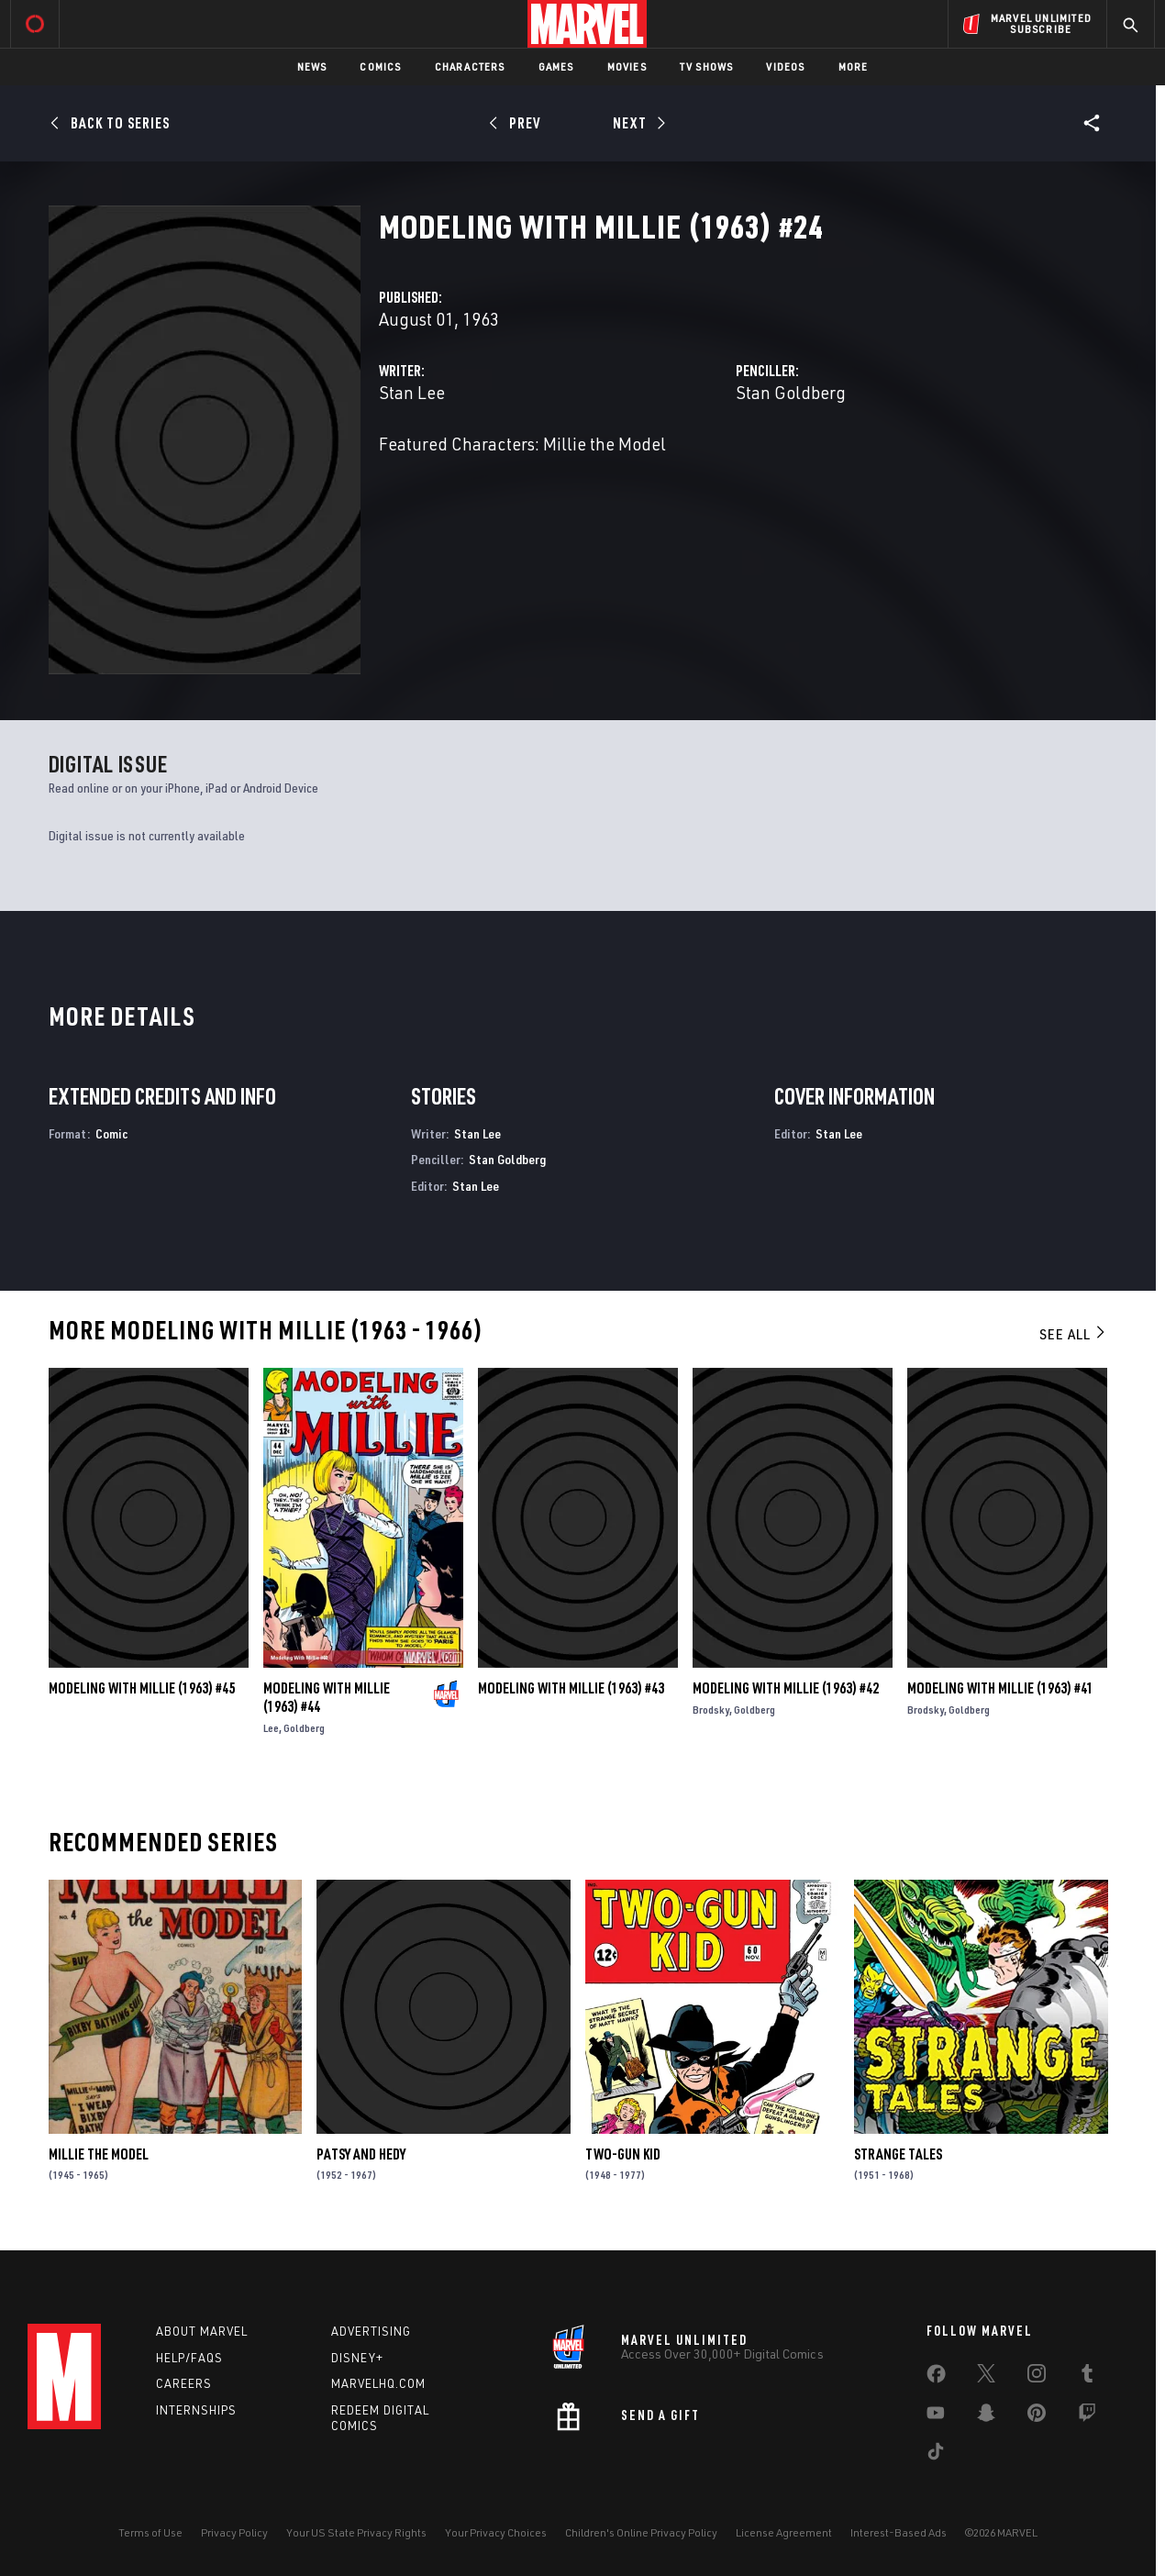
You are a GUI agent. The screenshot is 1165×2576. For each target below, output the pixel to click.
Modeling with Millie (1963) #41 (1000, 1688)
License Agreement (784, 2532)
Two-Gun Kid (622, 2154)
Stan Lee (412, 392)
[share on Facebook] (936, 2378)
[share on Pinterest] (1036, 2416)
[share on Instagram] (1036, 2377)
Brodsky (711, 1709)
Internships (196, 2410)
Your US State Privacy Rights (356, 2532)
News (312, 66)
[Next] (637, 123)
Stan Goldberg (791, 392)
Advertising (371, 2331)
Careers (184, 2383)
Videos (785, 66)
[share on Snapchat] (986, 2416)
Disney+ (357, 2357)
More (853, 66)
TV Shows (707, 66)
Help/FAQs (189, 2357)
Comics (380, 66)
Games (556, 66)
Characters (470, 66)
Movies (627, 66)
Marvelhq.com (378, 2383)
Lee (271, 1728)
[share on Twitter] (986, 2377)
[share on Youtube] (935, 2416)
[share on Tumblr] (1087, 2377)
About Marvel (202, 2331)
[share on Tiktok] (935, 2455)
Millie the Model (99, 2154)
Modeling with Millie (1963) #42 (786, 1688)
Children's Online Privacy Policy (641, 2532)
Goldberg (304, 1728)
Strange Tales (898, 2154)
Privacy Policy (234, 2532)
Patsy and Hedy (360, 2154)
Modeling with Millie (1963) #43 (571, 1688)
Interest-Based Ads (898, 2532)
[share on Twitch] (1087, 2416)
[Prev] (518, 123)
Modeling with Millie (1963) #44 (326, 1697)
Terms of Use (150, 2532)
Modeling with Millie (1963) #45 (142, 1688)
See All (1073, 1334)
